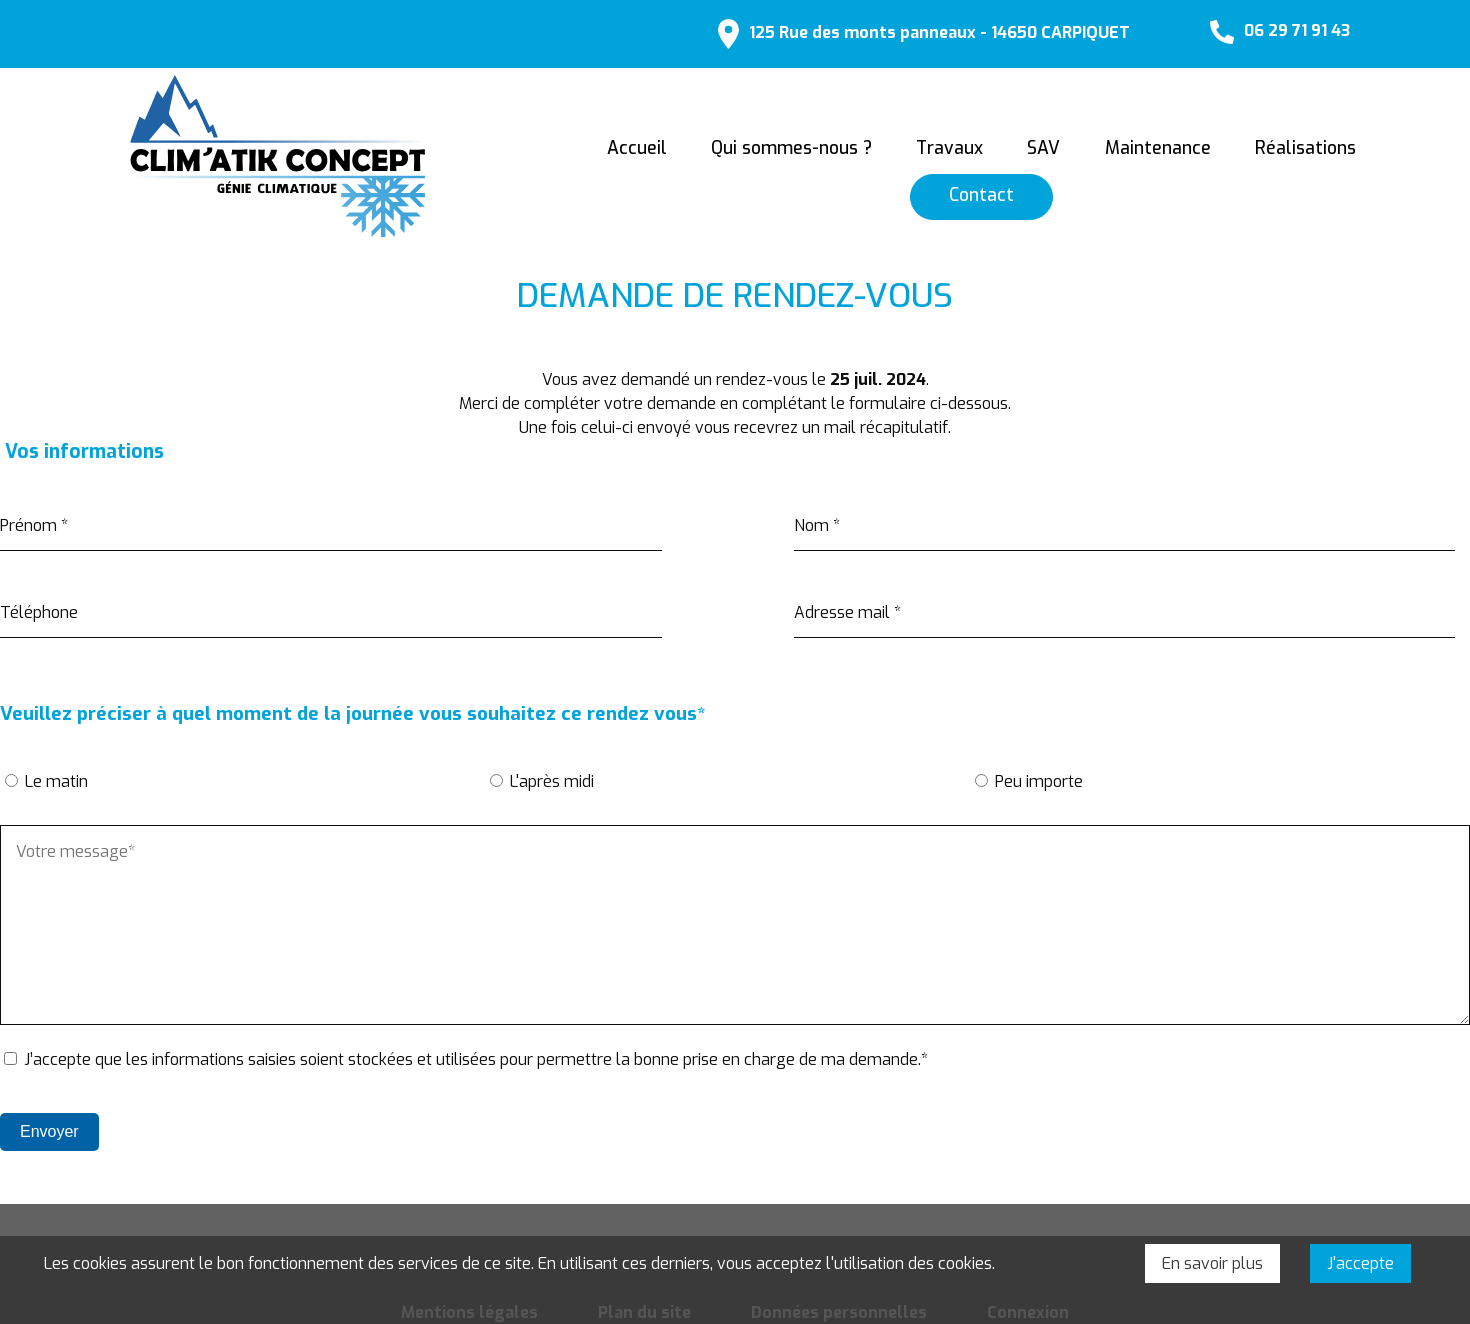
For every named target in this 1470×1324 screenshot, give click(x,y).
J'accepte (1360, 1263)
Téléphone (39, 605)
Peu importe (1039, 775)
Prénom (34, 518)
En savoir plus (1212, 1263)
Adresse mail (847, 605)
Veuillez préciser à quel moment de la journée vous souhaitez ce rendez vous (355, 707)
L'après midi (552, 775)
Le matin (56, 775)
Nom (817, 518)
